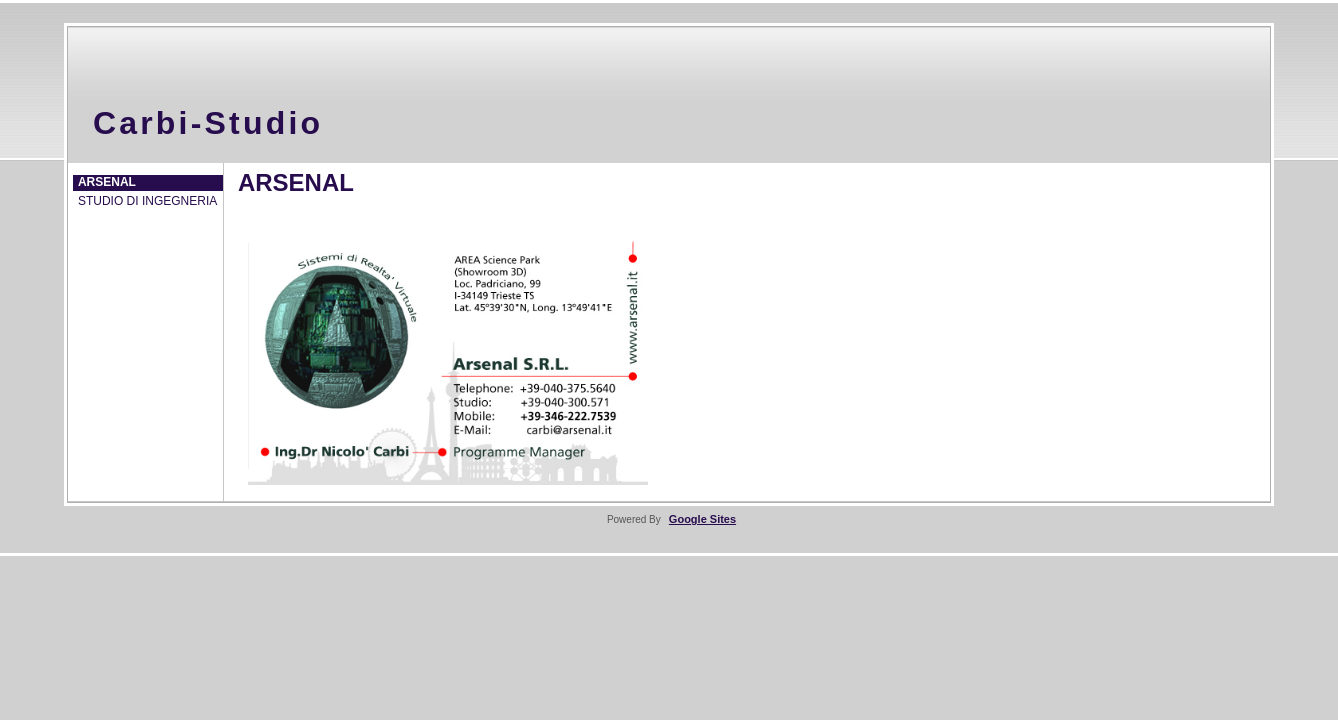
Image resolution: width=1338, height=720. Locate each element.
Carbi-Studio (208, 123)
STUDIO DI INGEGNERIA (147, 201)
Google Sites (702, 519)
